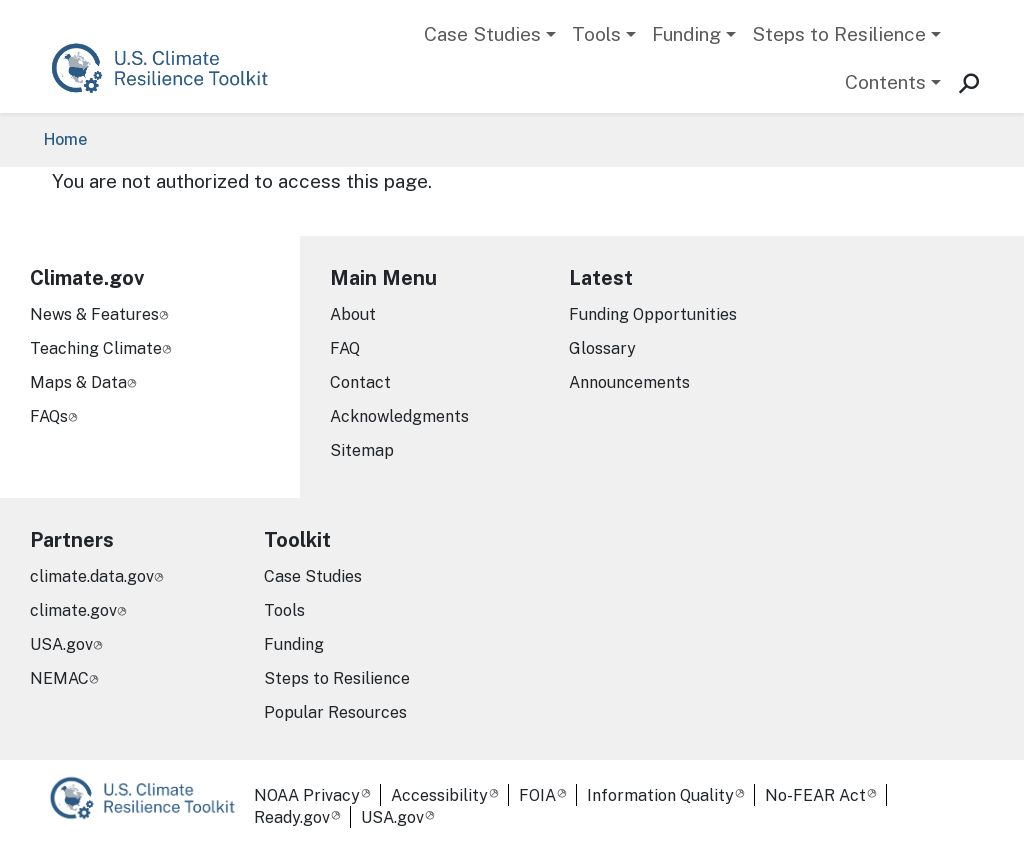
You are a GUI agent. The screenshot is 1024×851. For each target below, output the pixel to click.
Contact (360, 382)
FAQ (345, 348)
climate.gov (73, 610)
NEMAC (59, 678)
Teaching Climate (96, 348)
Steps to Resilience (839, 34)
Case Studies (482, 34)
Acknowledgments (399, 416)
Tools (596, 34)
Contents (885, 82)
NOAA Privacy (307, 795)
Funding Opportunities (653, 314)
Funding (686, 34)
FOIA (537, 795)
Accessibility (439, 795)
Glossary (602, 348)
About (353, 314)
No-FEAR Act (815, 795)
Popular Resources (335, 712)
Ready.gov (292, 817)
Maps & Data (78, 382)
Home (65, 139)
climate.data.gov (92, 576)
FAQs (49, 416)
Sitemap (362, 450)
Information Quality (660, 795)
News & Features (94, 314)
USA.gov (61, 644)
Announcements (629, 382)
